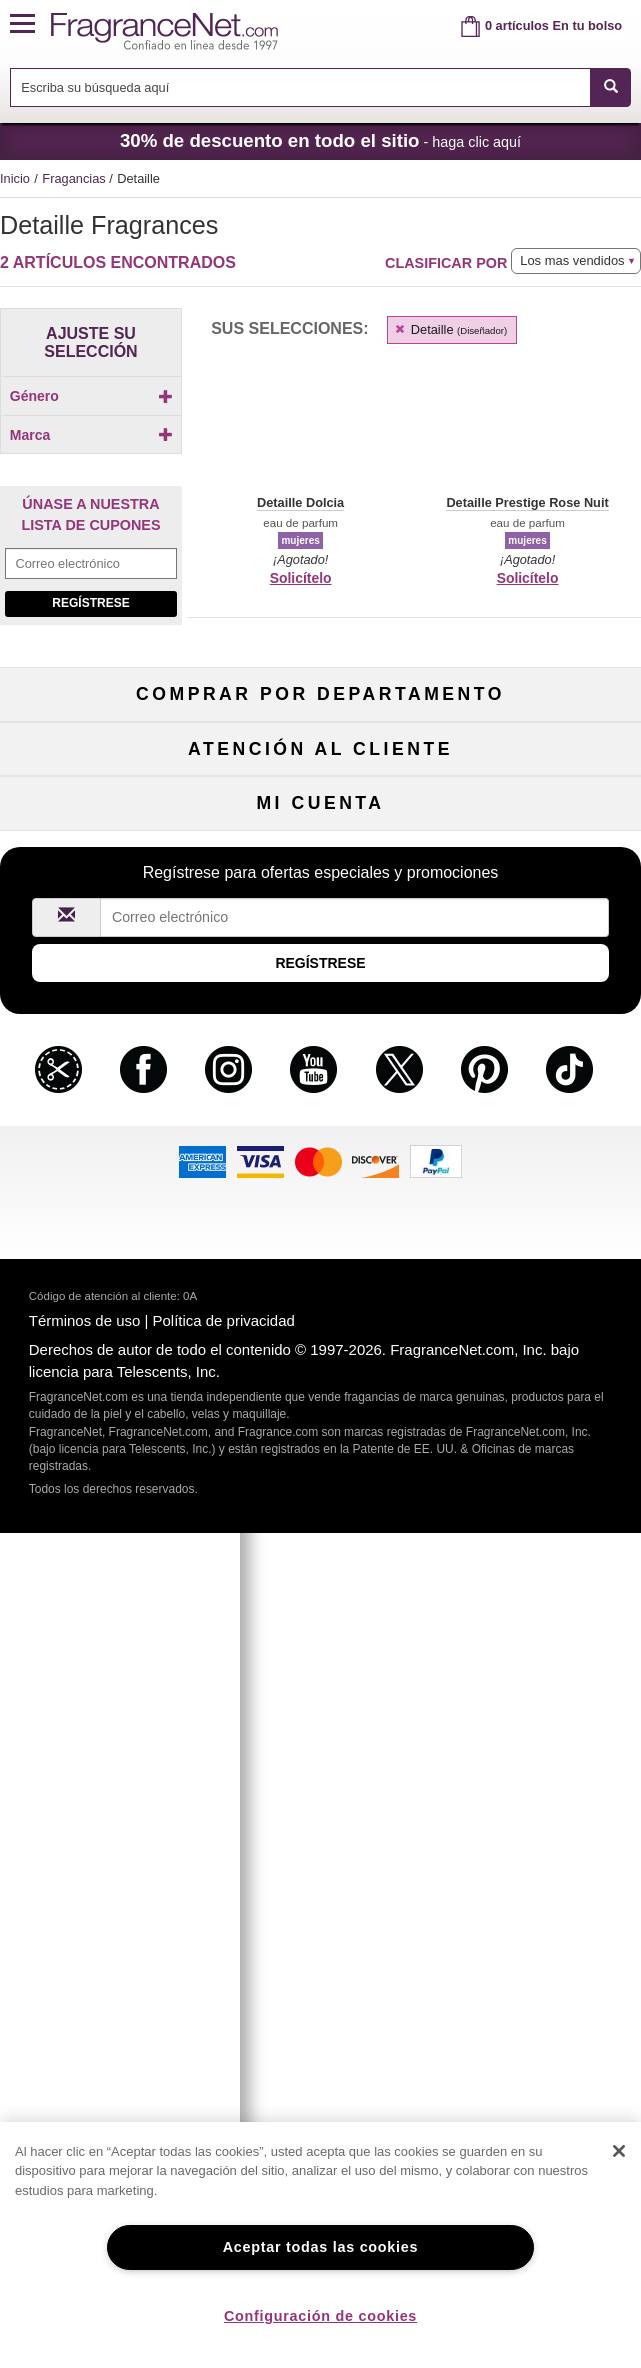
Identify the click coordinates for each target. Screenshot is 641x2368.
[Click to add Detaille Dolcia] (91, 660)
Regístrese (90, 860)
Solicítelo (301, 578)
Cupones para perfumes (539, 1363)
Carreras (539, 1396)
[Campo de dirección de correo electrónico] (91, 820)
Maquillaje (539, 1036)
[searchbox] (300, 87)
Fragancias (75, 178)
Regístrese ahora (102, 1625)
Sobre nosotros (102, 1363)
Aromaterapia (320, 1101)
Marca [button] (91, 468)
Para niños (539, 1003)
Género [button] (91, 396)
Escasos (538, 1167)
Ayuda (102, 1297)
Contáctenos (102, 1330)
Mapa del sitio (538, 1330)
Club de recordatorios (321, 1625)
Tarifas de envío (320, 1363)
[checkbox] (91, 430)
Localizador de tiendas (320, 1429)
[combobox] (321, 87)
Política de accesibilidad (102, 1429)
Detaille (450, 329)
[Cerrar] (619, 2151)
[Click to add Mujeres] (91, 430)
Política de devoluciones (320, 1297)
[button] (31, 24)
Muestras (321, 1036)
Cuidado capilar (102, 1101)
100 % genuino (320, 1396)
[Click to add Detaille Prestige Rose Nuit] (91, 687)
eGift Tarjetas (102, 1396)
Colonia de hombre (102, 1068)
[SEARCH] (610, 87)
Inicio (15, 178)
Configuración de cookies (320, 2316)
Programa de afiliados (538, 1297)
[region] (320, 2245)
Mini (539, 1134)
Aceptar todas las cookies (321, 2247)
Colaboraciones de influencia (102, 1462)
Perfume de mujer (102, 1036)
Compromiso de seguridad (320, 1330)
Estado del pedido (321, 1592)
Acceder (538, 1592)
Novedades (539, 1101)
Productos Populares (321, 1134)
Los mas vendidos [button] (572, 260)
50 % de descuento (320, 1003)
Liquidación (320, 1167)
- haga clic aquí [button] (320, 140)
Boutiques (102, 1134)
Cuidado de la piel (321, 1068)
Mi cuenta (102, 1592)
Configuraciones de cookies (539, 1625)
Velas (539, 1068)
